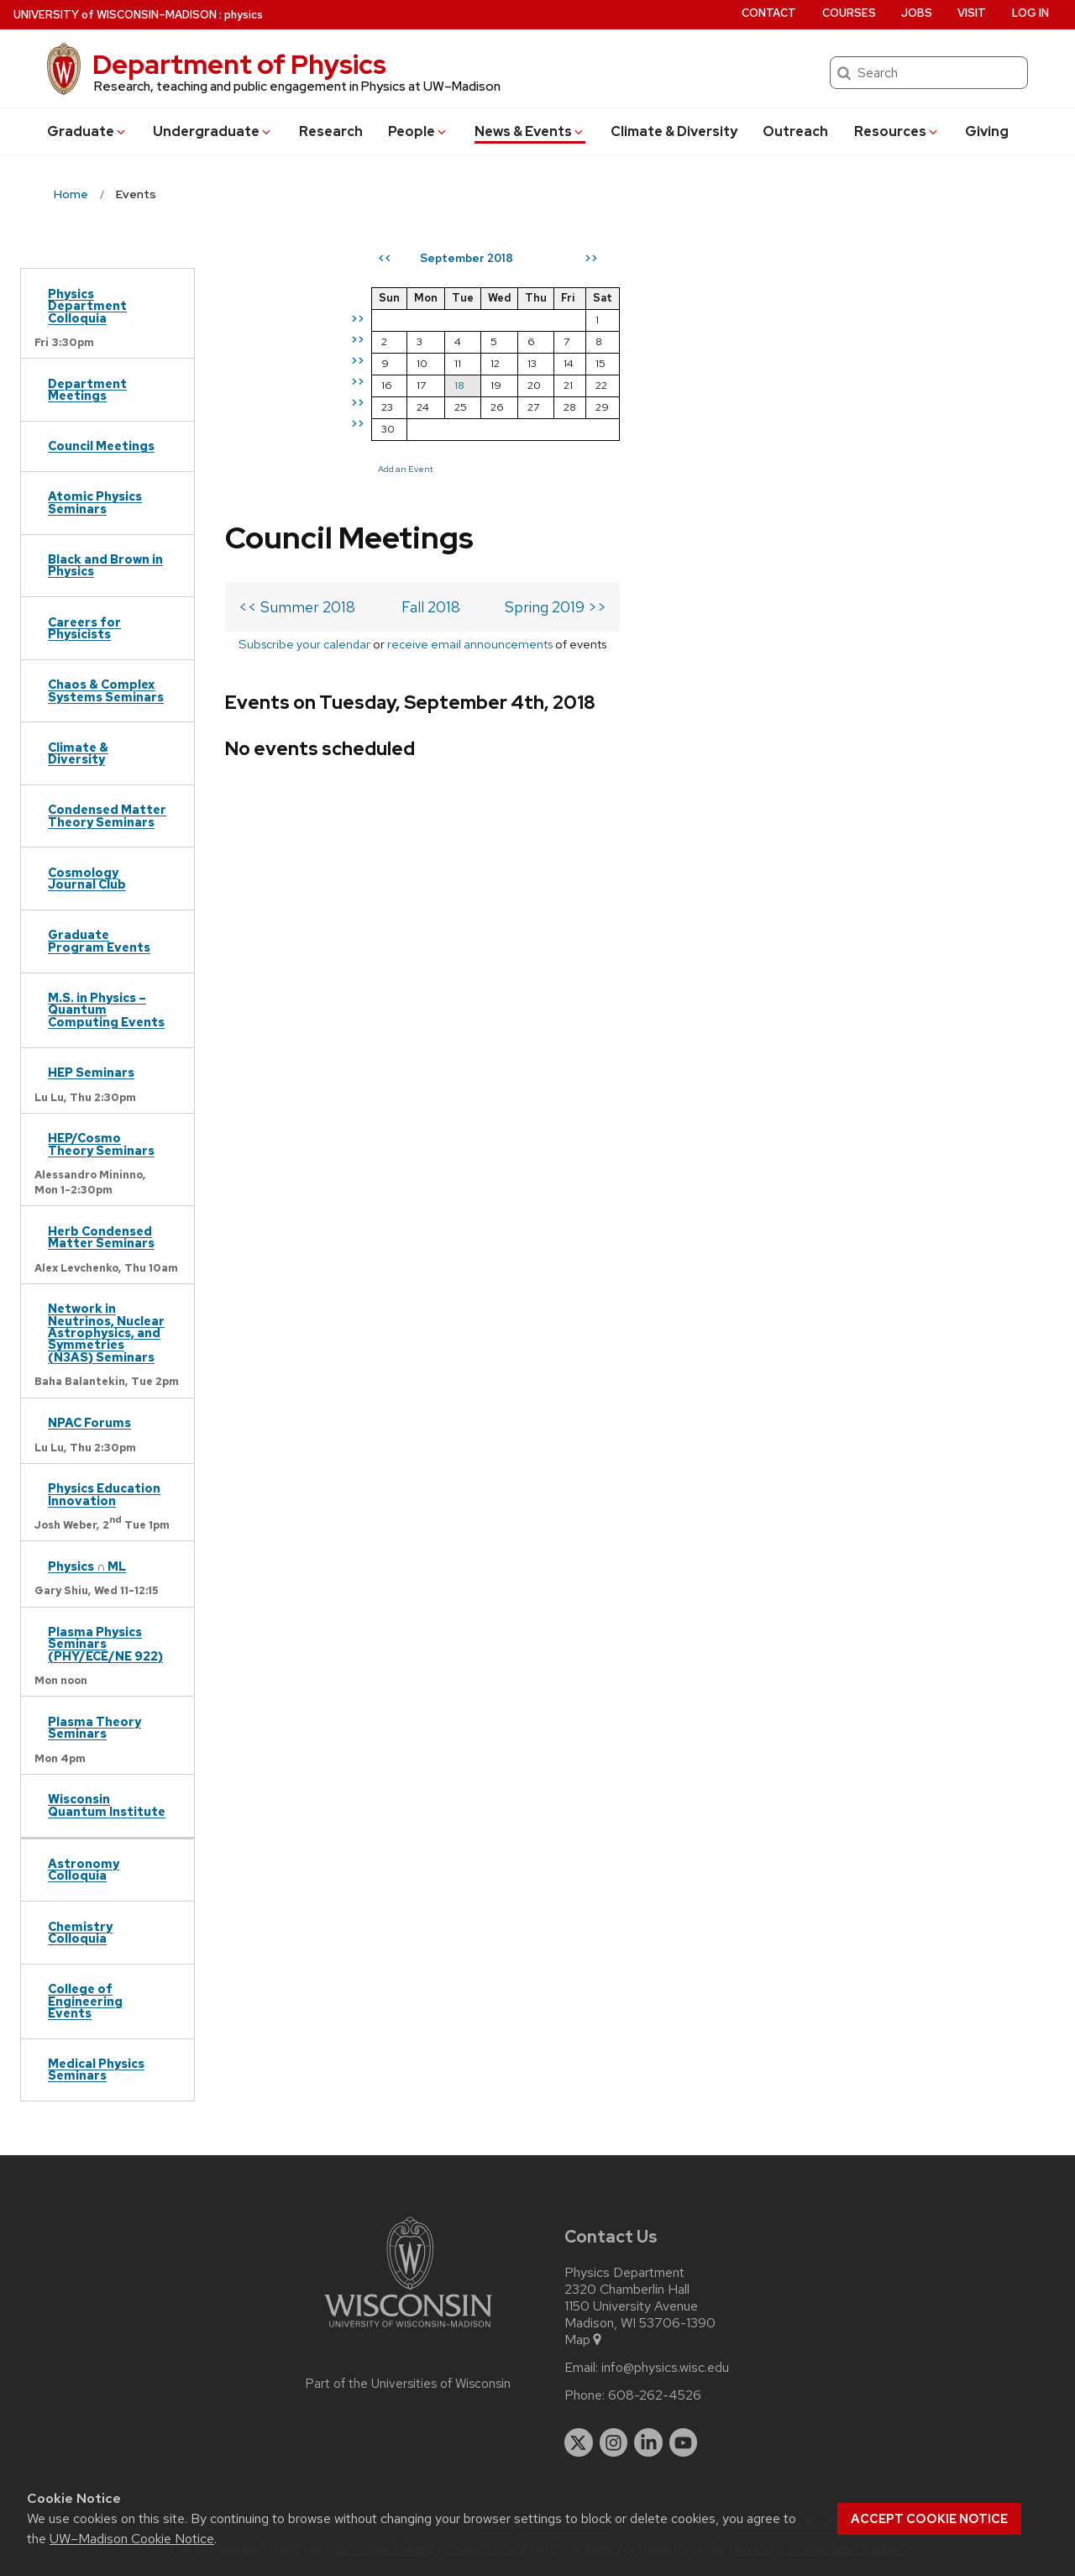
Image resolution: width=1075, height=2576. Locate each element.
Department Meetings (87, 389)
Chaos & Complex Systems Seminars (106, 690)
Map (584, 2340)
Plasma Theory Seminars (94, 1727)
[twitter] (578, 2442)
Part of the (408, 2383)
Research (331, 131)
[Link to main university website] (408, 2330)
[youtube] (683, 2442)
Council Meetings (101, 446)
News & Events (530, 131)
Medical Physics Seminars (96, 2069)
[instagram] (614, 2442)
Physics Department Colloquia (87, 306)
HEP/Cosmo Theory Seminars (101, 1143)
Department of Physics (239, 64)
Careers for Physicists (84, 628)
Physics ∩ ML (87, 1566)
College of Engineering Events (85, 2001)
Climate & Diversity (674, 131)
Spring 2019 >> (555, 336)
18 (764, 385)
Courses (849, 13)
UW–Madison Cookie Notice (132, 2538)
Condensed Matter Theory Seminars (107, 815)
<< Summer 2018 (297, 336)
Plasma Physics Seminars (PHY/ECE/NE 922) (105, 1644)
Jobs (916, 13)
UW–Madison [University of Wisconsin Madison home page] (115, 15)
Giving (987, 131)
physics (243, 15)
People (418, 131)
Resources (897, 131)
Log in (1030, 13)
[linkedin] (648, 2442)
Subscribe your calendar (304, 373)
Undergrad (213, 131)
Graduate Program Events (99, 940)
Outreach (795, 131)
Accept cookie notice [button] (929, 2518)
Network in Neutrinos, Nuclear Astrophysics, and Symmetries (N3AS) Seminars (106, 1332)
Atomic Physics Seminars (95, 502)
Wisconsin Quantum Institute (106, 1804)
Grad (87, 131)
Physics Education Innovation (104, 1494)
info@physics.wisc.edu (665, 2367)
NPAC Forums (89, 1422)
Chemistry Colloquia (80, 1932)
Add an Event (710, 469)
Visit (971, 13)
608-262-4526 (654, 2395)
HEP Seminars (91, 1072)
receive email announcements (470, 373)
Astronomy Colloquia (83, 1869)
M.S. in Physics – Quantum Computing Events (106, 1009)
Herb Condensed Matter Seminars (101, 1237)
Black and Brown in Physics (105, 565)
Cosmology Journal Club (87, 878)
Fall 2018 (430, 336)
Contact (769, 13)
